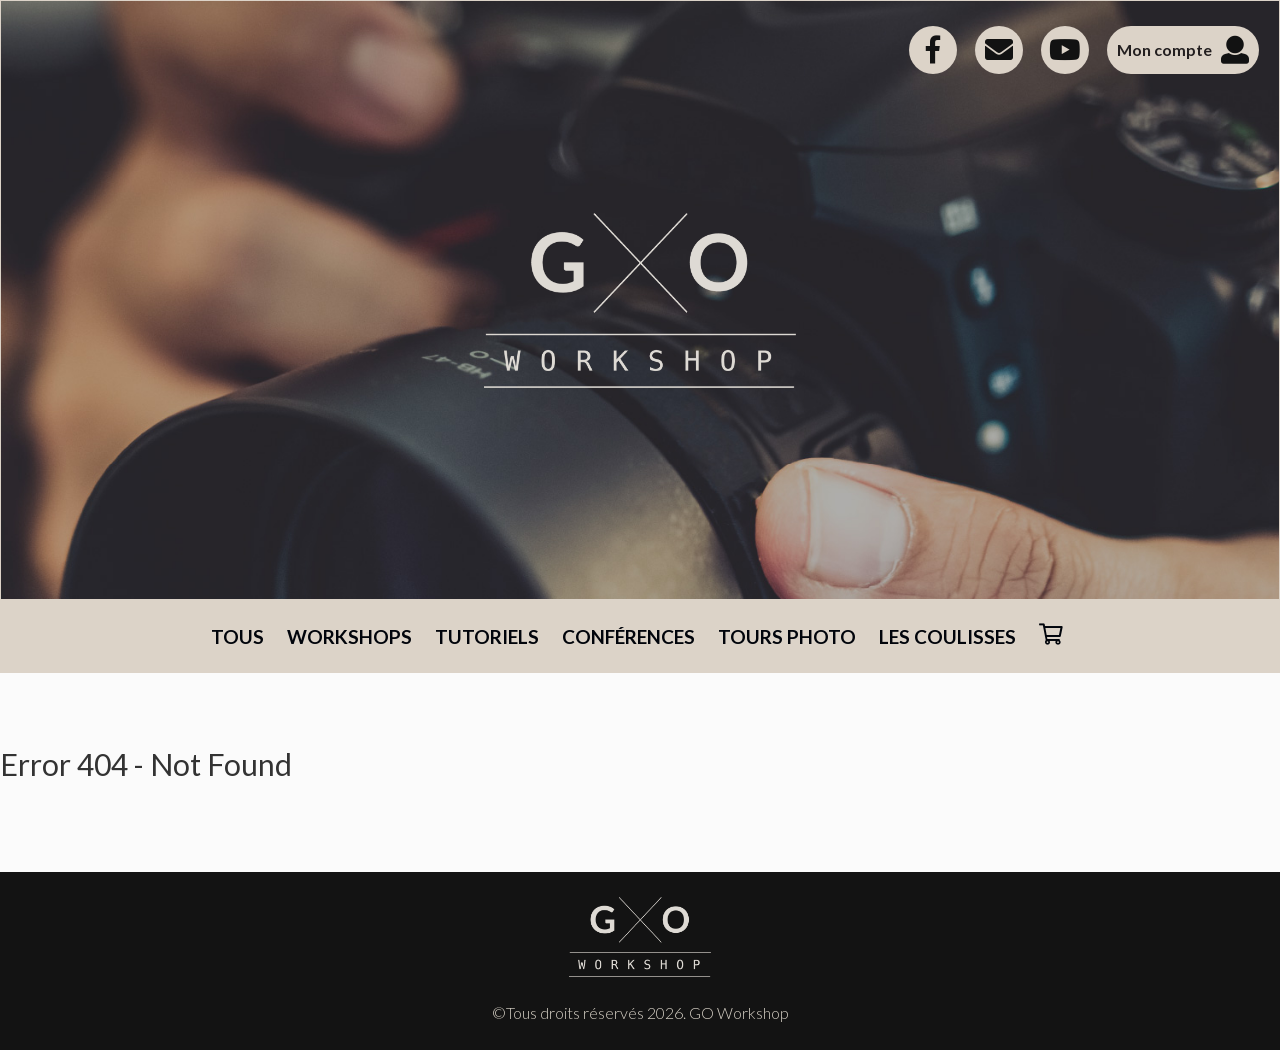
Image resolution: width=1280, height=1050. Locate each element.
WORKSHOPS (349, 636)
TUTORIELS (487, 636)
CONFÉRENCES (628, 636)
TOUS (237, 636)
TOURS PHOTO (787, 636)
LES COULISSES (947, 636)
